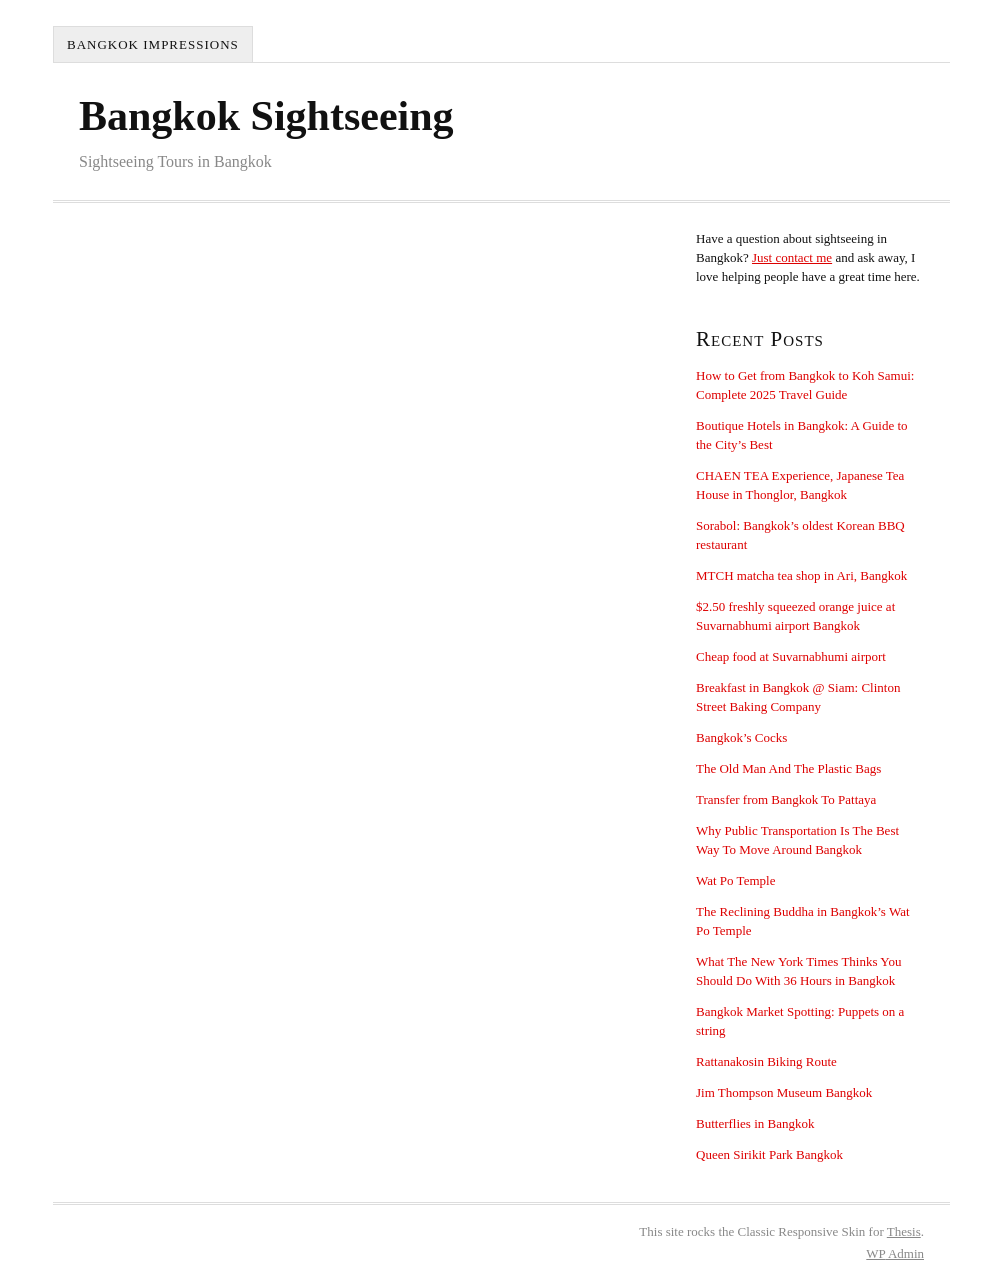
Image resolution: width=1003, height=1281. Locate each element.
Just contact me (792, 257)
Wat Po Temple (735, 880)
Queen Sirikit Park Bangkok (769, 1154)
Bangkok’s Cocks (741, 737)
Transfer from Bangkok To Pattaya (786, 799)
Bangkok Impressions (153, 44)
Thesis (904, 1231)
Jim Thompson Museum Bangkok (784, 1092)
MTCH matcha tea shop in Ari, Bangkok (801, 575)
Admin (895, 1253)
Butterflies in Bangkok (755, 1123)
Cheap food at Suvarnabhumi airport (791, 656)
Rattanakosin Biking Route (766, 1061)
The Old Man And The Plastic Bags (788, 768)
